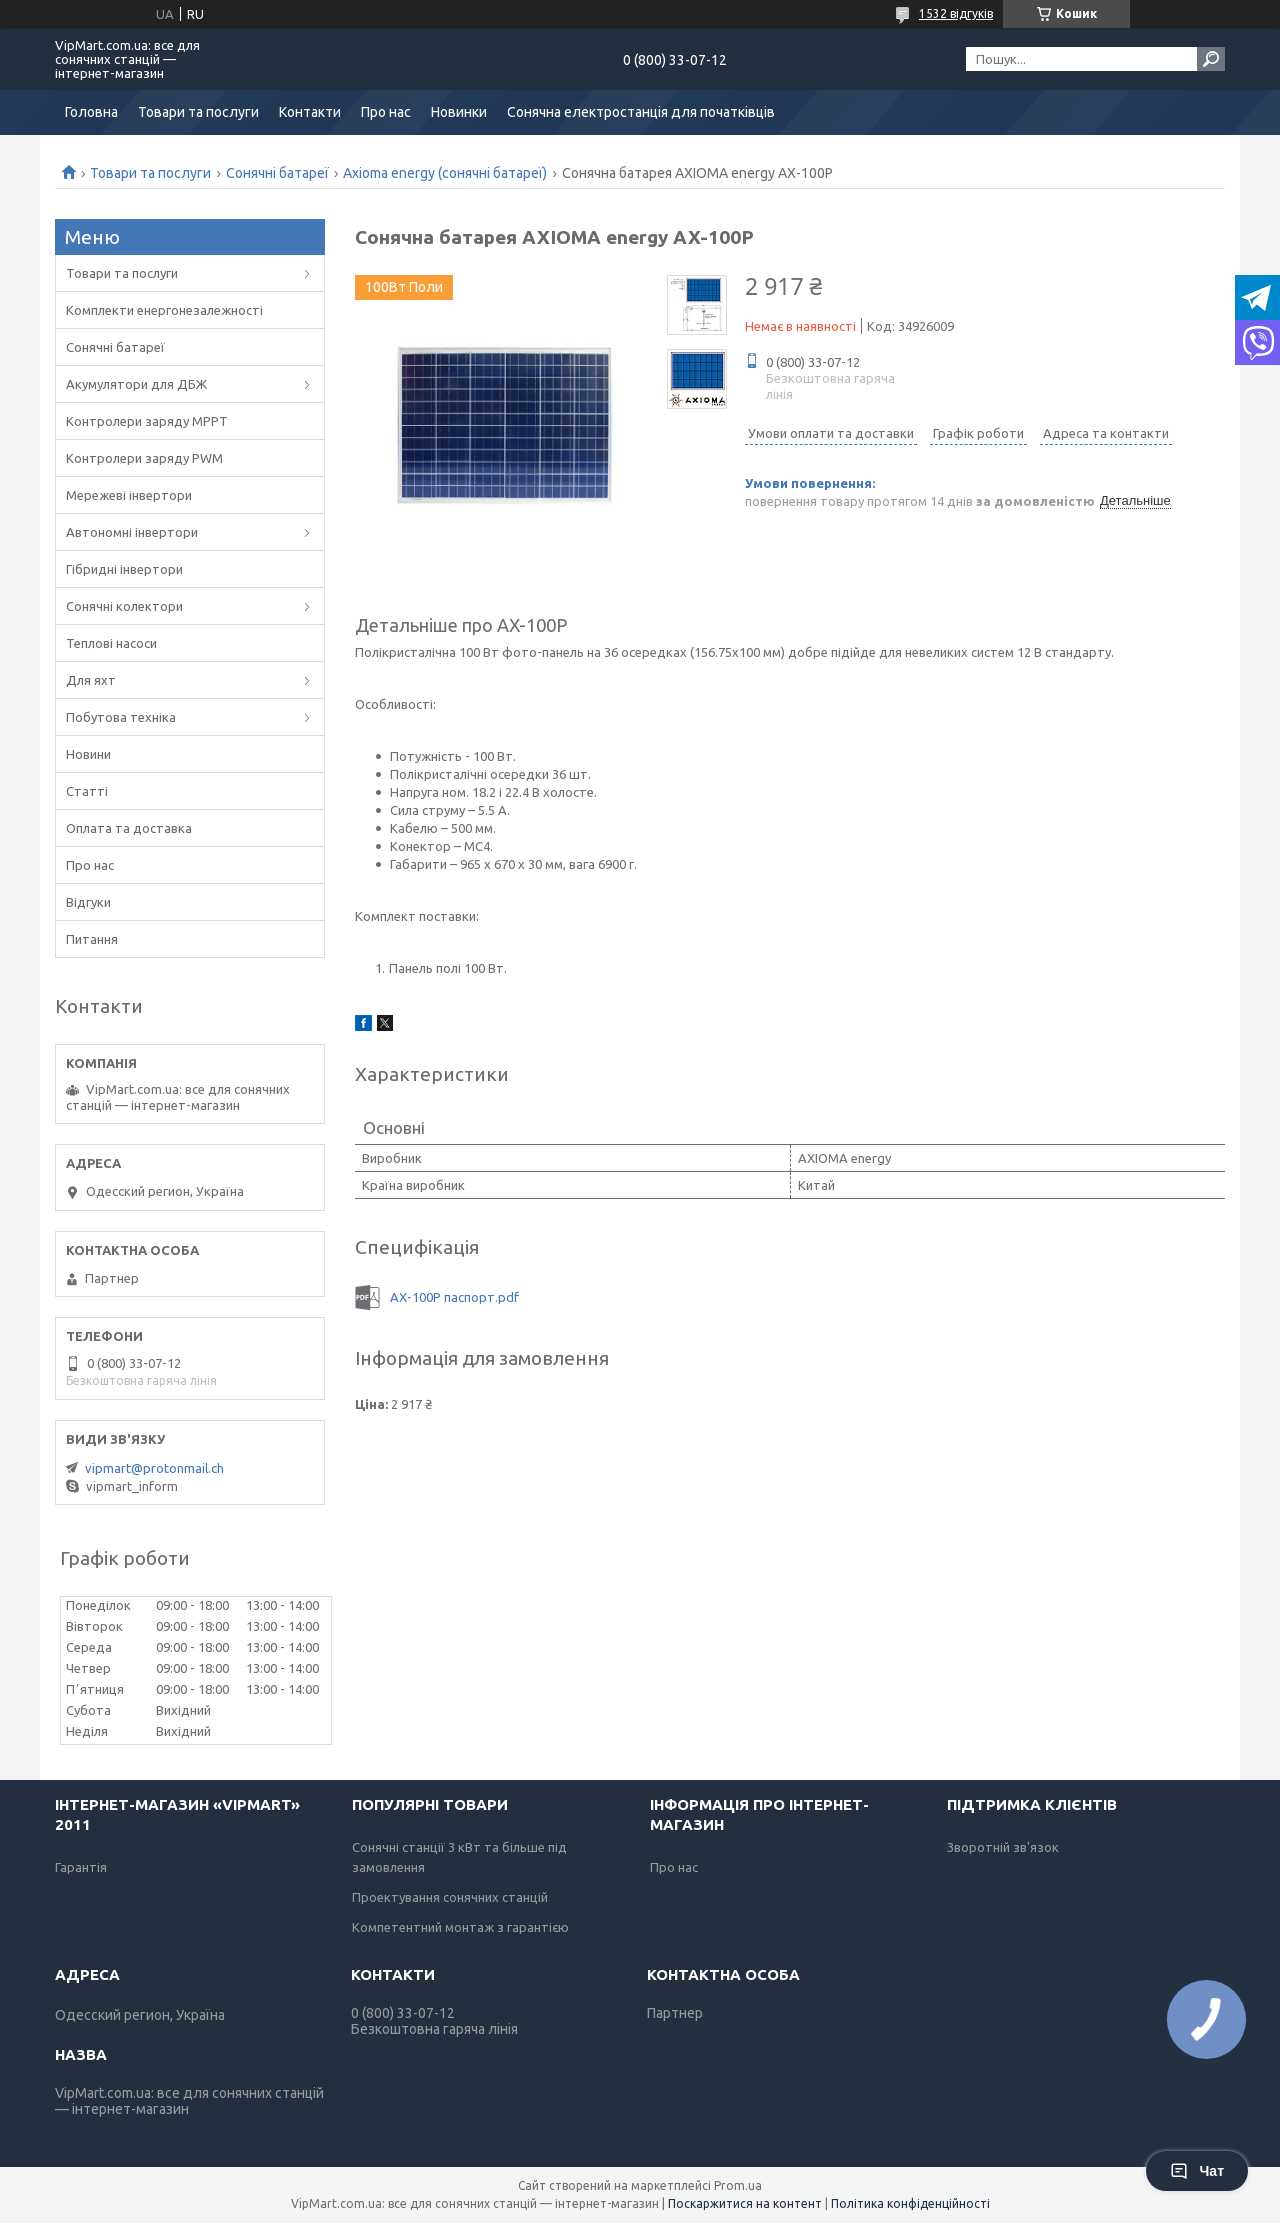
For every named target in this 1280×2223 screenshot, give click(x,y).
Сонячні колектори (124, 606)
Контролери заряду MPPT (147, 421)
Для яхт (91, 680)
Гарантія (81, 1867)
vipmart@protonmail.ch (154, 1468)
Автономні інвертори (132, 532)
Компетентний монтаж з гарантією (460, 1927)
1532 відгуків (956, 13)
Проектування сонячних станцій (450, 1897)
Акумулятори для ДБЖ (136, 384)
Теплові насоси (111, 643)
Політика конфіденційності (910, 2203)
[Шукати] (1211, 59)
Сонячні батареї (277, 173)
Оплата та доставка (129, 828)
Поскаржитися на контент (745, 2203)
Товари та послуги (198, 112)
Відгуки (88, 902)
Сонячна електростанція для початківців (641, 112)
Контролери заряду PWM (144, 458)
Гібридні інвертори (124, 569)
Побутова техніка (121, 717)
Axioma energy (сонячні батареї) (445, 173)
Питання (92, 939)
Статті (87, 791)
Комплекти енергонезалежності (164, 310)
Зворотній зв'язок (1003, 1847)
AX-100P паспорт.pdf (454, 1297)
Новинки (459, 112)
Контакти (310, 112)
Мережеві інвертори (129, 495)
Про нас (386, 112)
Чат (1197, 2171)
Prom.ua (738, 2185)
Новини (88, 754)
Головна (91, 112)
